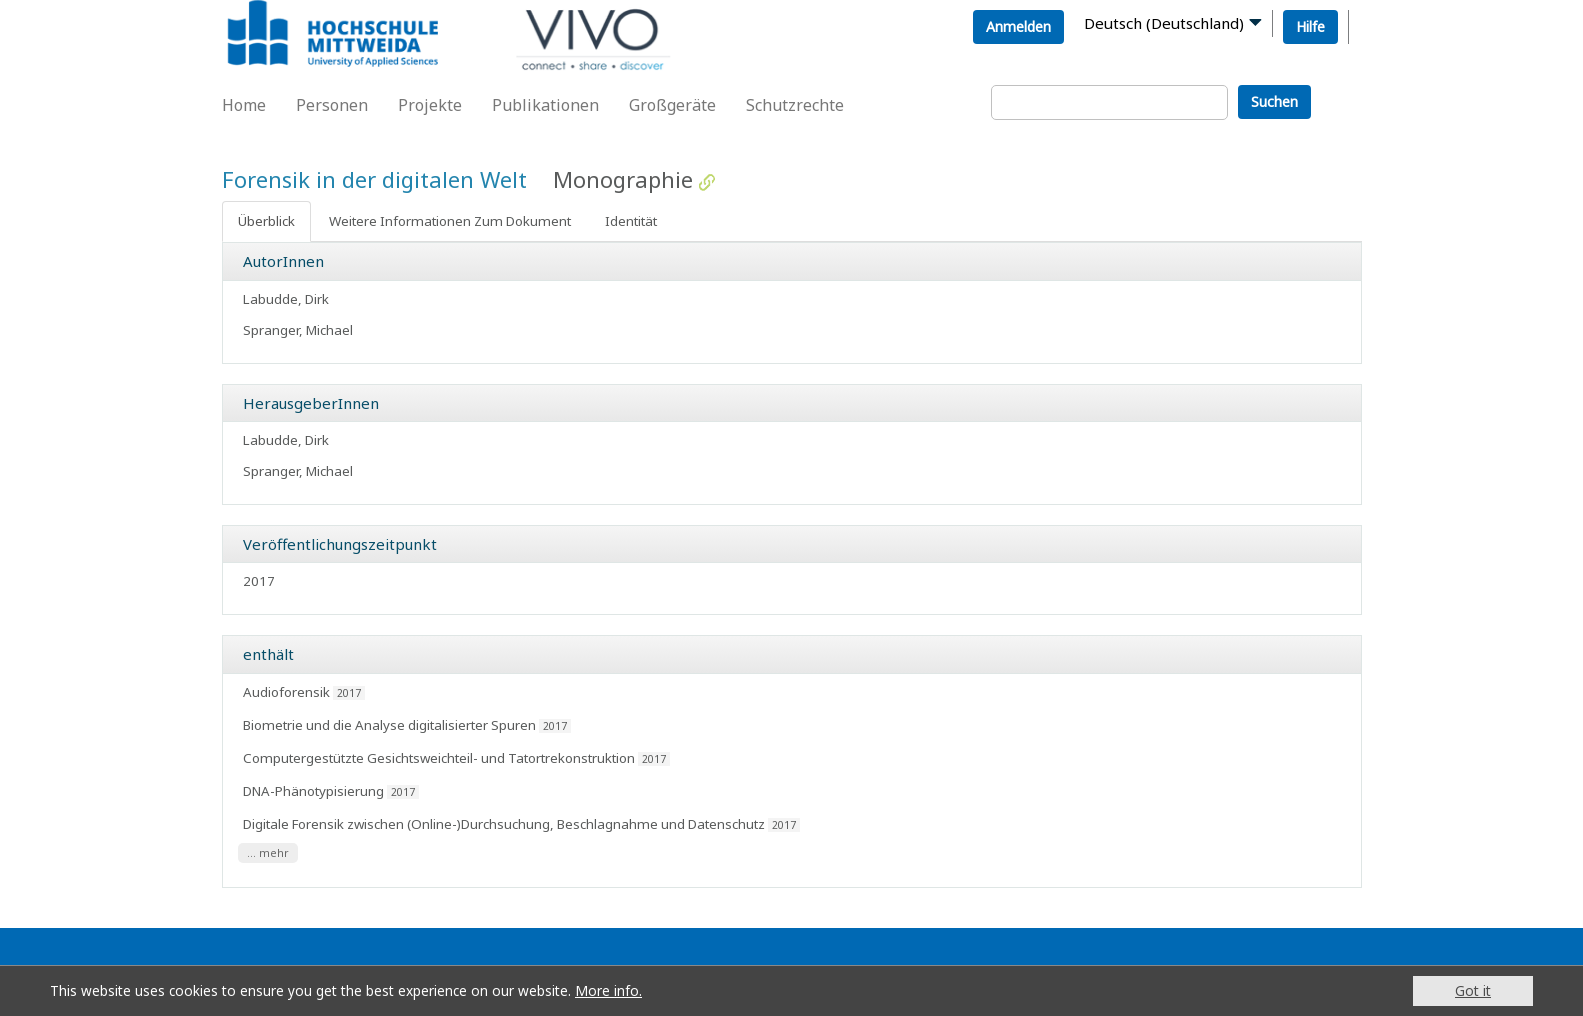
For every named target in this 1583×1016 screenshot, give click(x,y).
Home (244, 105)
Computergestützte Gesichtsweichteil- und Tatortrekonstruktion (439, 758)
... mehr (268, 853)
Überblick (266, 221)
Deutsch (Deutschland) (1164, 23)
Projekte (430, 105)
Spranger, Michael (298, 330)
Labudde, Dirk (286, 299)
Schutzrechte (795, 105)
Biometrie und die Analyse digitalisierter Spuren (389, 725)
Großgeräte (672, 105)
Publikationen (545, 105)
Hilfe (1310, 26)
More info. (608, 990)
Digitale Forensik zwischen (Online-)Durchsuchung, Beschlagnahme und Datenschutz (504, 824)
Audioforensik (286, 692)
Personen (332, 105)
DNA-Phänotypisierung (313, 791)
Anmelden (1018, 26)
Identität (631, 221)
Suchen (1274, 101)
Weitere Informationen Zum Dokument (450, 221)
